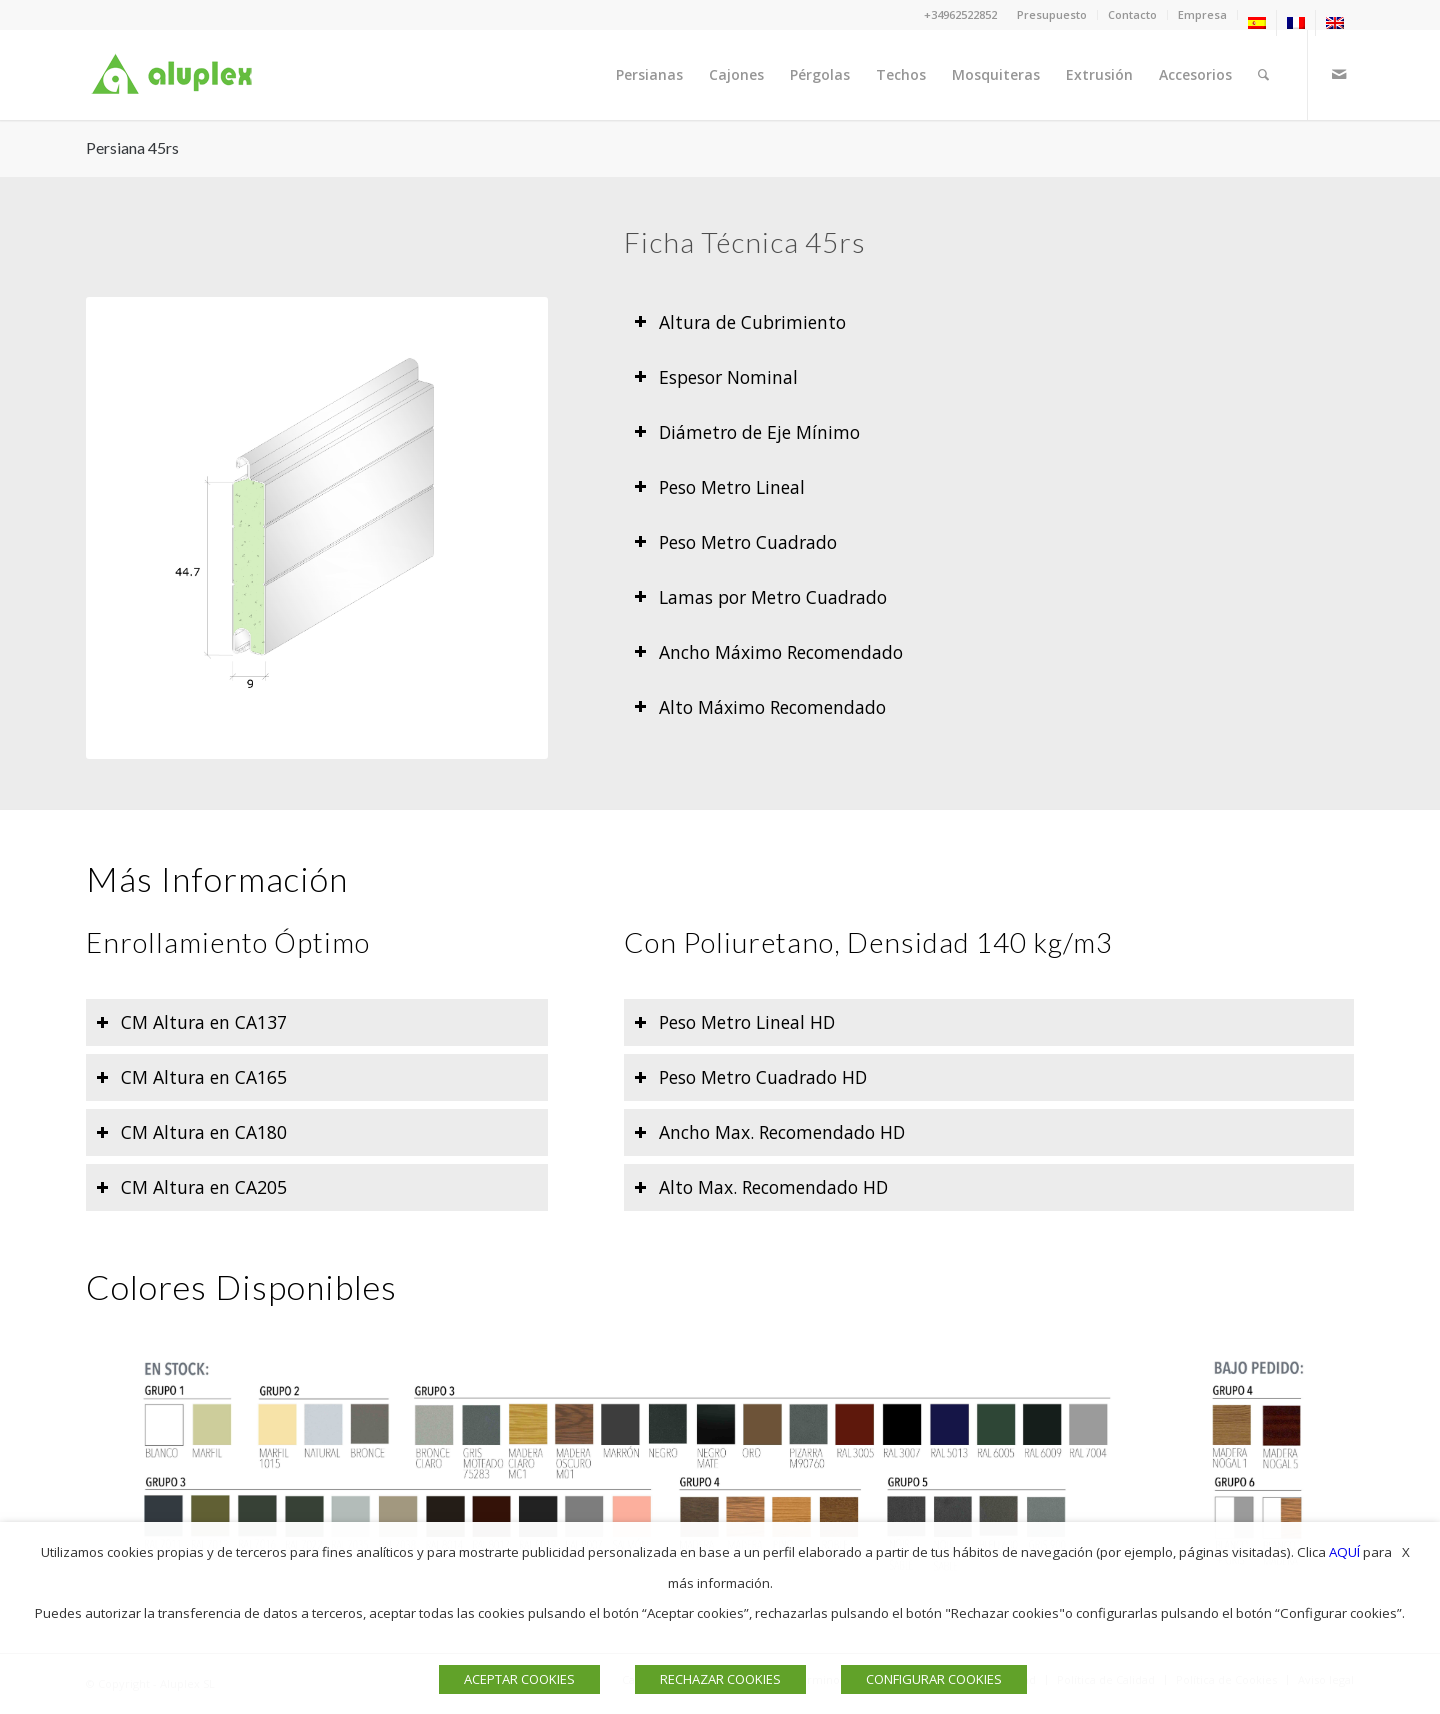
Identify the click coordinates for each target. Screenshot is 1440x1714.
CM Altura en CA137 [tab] (191, 1022)
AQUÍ (1344, 1552)
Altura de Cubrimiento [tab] (740, 322)
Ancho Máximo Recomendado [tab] (768, 652)
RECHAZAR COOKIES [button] (720, 1679)
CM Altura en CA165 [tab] (191, 1077)
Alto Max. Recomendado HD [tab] (761, 1187)
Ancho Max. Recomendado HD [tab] (769, 1132)
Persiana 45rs (132, 147)
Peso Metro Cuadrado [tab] (735, 542)
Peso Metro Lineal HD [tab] (734, 1022)
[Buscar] (1263, 75)
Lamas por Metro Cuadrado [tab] (760, 597)
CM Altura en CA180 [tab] (191, 1132)
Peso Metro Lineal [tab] (719, 487)
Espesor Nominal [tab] (716, 377)
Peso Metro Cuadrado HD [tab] (750, 1077)
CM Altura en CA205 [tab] (191, 1187)
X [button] (1406, 1552)
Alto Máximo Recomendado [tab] (760, 707)
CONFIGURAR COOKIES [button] (934, 1679)
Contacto (1132, 14)
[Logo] (176, 75)
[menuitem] (1052, 15)
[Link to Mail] (1339, 74)
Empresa (1202, 14)
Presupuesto (1052, 14)
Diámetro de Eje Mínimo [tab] (747, 432)
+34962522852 (960, 14)
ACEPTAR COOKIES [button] (519, 1679)
